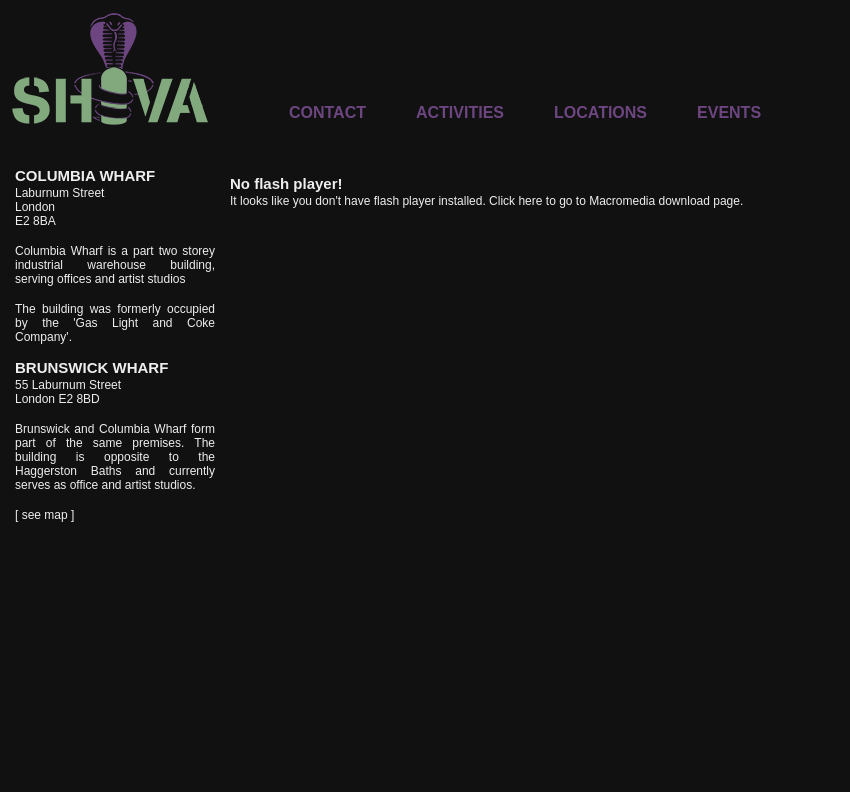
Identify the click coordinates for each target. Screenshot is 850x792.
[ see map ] (44, 515)
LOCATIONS (600, 112)
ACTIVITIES (460, 112)
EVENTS (729, 112)
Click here (515, 201)
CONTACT (327, 112)
